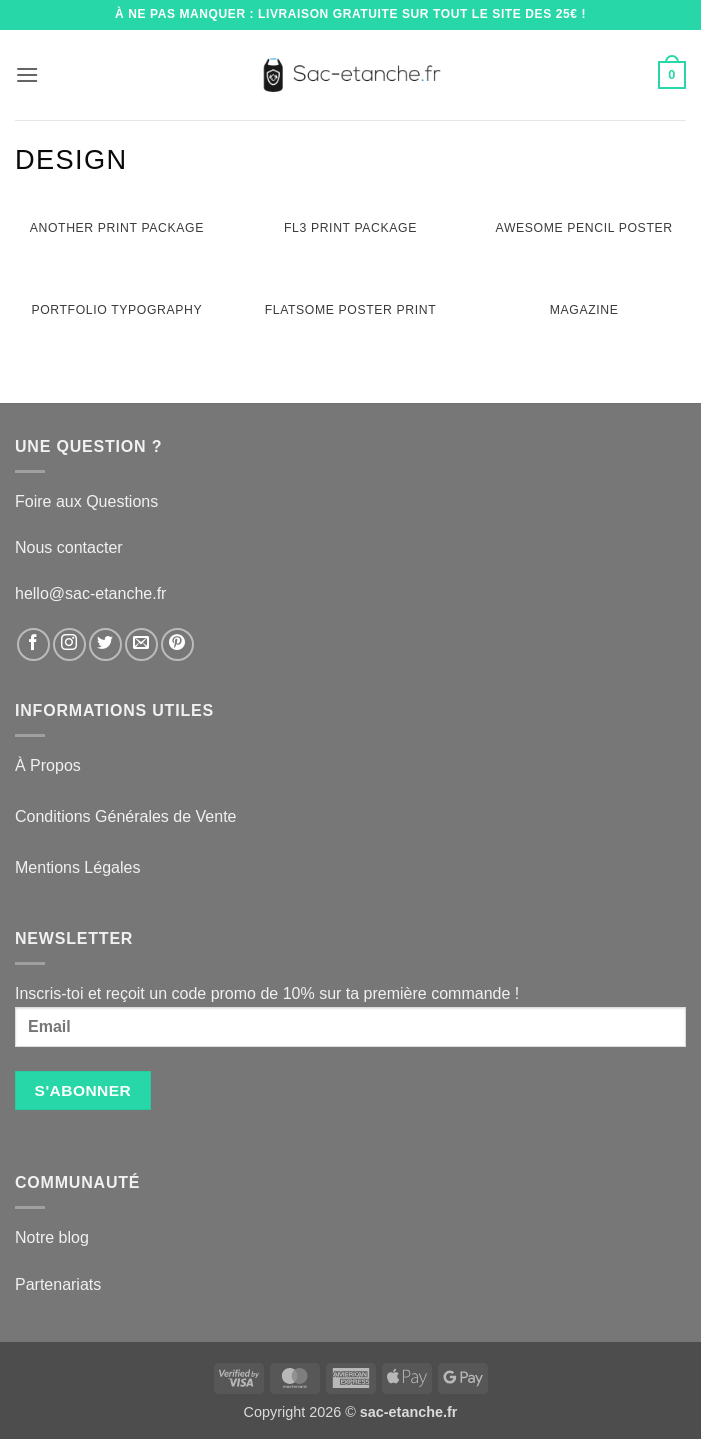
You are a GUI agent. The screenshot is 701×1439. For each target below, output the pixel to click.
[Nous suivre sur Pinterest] (177, 644)
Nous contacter (69, 547)
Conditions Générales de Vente (125, 816)
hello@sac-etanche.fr (90, 593)
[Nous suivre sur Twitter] (105, 644)
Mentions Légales (77, 867)
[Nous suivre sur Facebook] (33, 644)
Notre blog (52, 1237)
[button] (27, 74)
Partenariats (58, 1284)
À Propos (48, 765)
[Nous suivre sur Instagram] (69, 644)
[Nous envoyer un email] (141, 644)
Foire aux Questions (86, 501)
